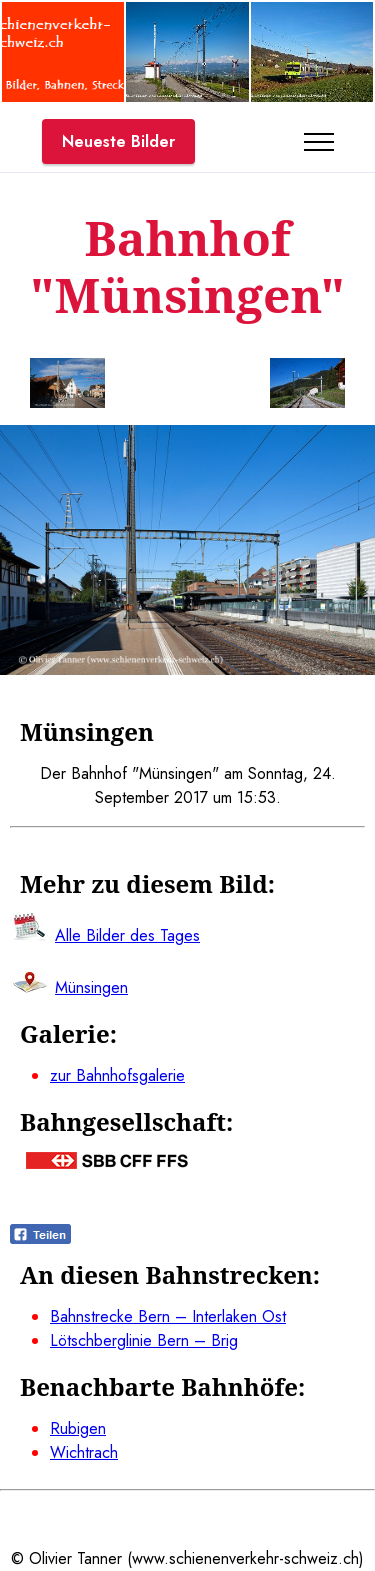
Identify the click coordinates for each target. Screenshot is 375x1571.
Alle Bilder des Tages (127, 935)
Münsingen (91, 987)
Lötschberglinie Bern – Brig (144, 1340)
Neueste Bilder (118, 141)
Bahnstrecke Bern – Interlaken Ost (168, 1316)
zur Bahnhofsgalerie (117, 1075)
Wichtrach (84, 1452)
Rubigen (78, 1428)
